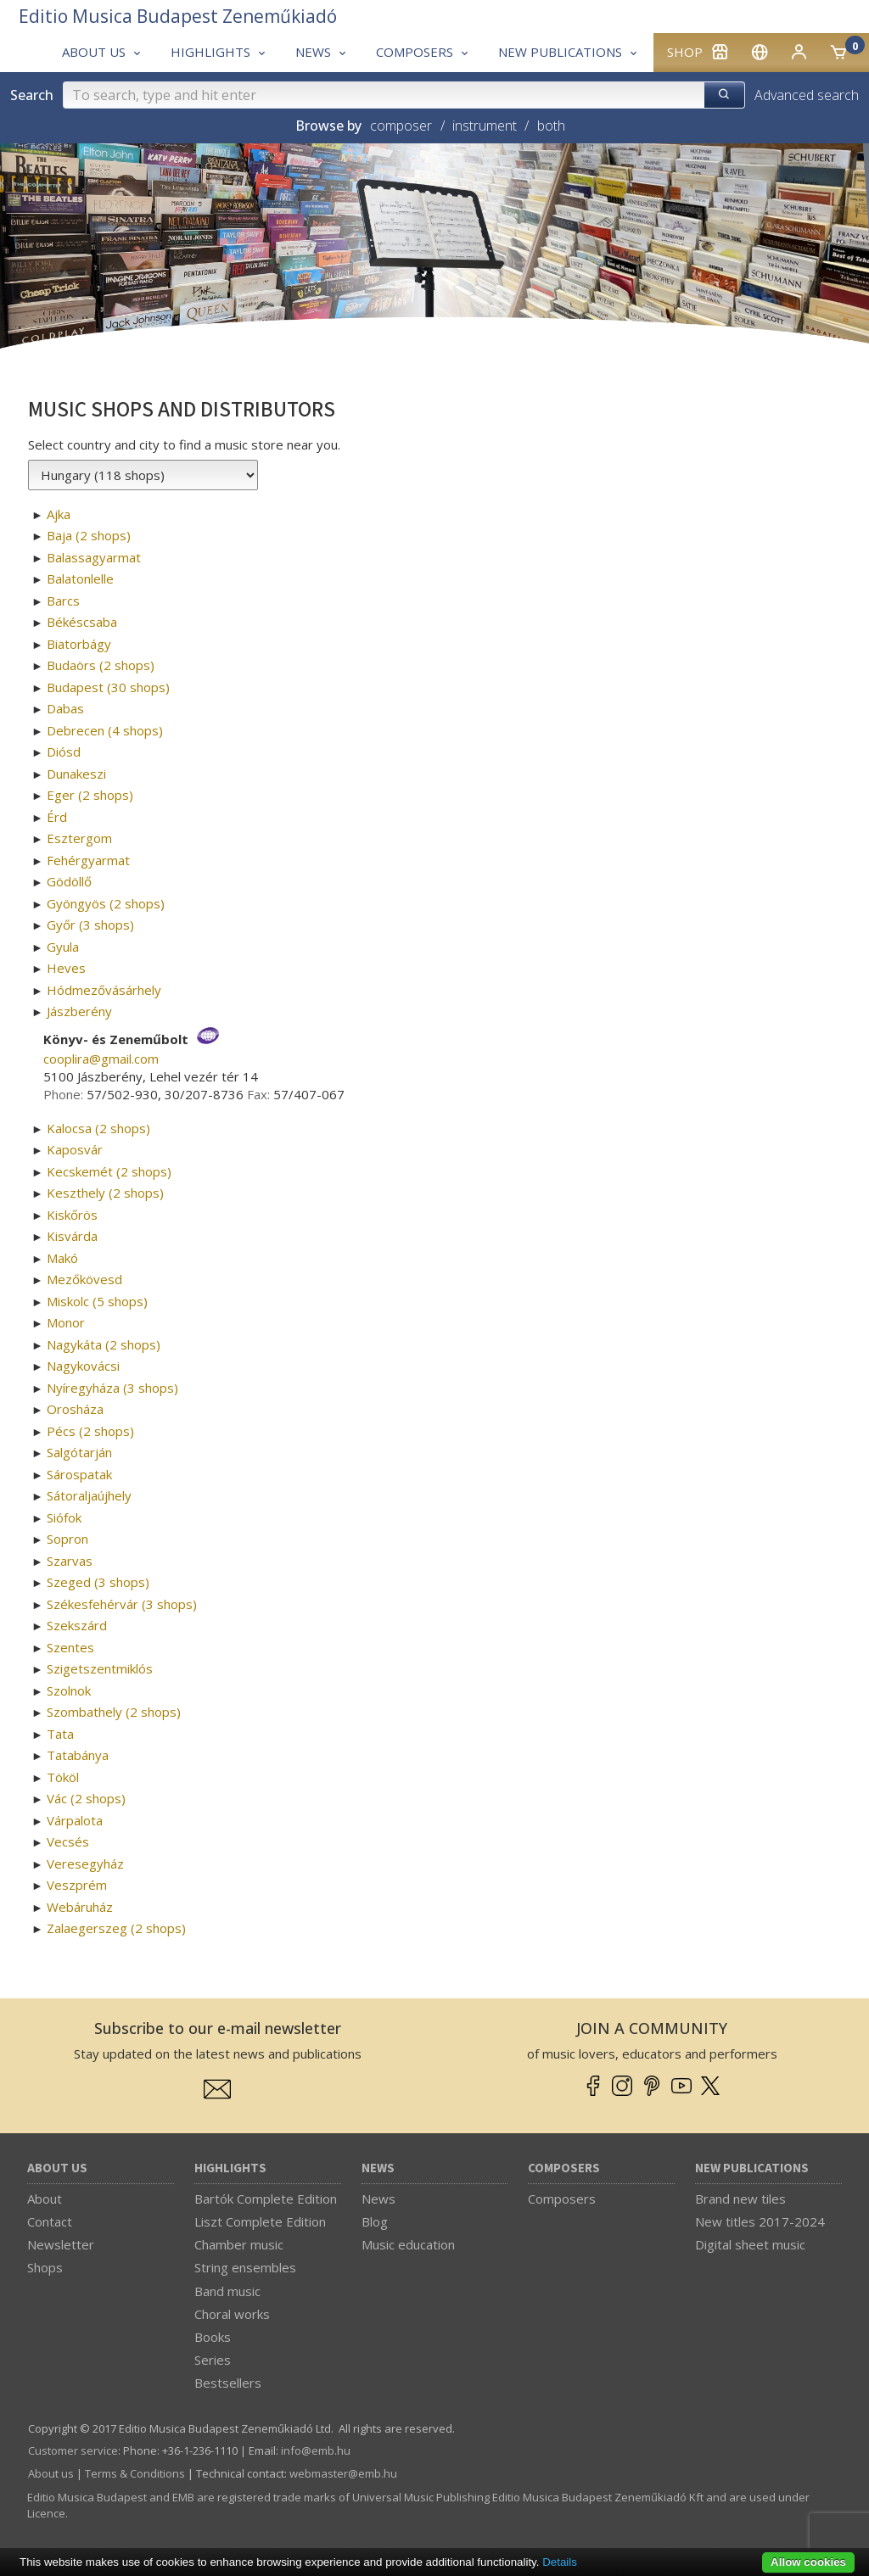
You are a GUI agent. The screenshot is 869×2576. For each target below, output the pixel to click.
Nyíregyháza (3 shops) (112, 1387)
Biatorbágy (79, 643)
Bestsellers (227, 2382)
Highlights (230, 2168)
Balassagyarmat (94, 557)
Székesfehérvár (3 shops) (122, 1603)
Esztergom (79, 838)
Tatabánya (78, 1754)
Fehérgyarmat (88, 860)
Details (559, 2562)
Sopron (67, 1538)
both (551, 125)
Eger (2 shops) (90, 794)
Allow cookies (808, 2562)
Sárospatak (79, 1474)
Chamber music (238, 2244)
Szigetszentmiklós (100, 1668)
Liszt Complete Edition (260, 2221)
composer (401, 125)
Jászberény (79, 1011)
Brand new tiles (740, 2198)
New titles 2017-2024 (760, 2221)
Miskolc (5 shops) (97, 1301)
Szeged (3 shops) (98, 1581)
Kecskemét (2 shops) (109, 1171)
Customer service (73, 2450)
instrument (484, 125)
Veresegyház (85, 1863)
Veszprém (77, 1884)
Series (212, 2359)
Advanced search (806, 95)
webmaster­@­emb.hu (343, 2473)
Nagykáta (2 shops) (103, 1344)
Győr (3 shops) (90, 924)
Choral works (232, 2313)
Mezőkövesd (84, 1279)
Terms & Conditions (135, 2473)
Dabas (65, 708)
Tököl (63, 1777)
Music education (408, 2244)
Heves (66, 967)
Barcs (63, 600)
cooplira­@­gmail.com (101, 1058)
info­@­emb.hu (315, 2450)
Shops (45, 2267)
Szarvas (70, 1560)
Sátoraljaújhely (89, 1495)
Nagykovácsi (83, 1365)
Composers (564, 2168)
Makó (62, 1257)
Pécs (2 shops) (90, 1430)
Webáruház (80, 1906)
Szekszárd (77, 1625)
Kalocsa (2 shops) (98, 1128)
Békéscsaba (82, 621)
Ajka (58, 514)
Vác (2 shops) (86, 1798)
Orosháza (75, 1408)
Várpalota (75, 1820)
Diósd (64, 751)
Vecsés (68, 1841)
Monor (66, 1322)
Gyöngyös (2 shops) (106, 903)
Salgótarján (79, 1452)
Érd (57, 816)
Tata (60, 1733)
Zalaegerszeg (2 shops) (116, 1927)
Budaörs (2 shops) (100, 665)
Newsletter (60, 2244)
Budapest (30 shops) (108, 687)
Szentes (70, 1647)
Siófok (64, 1517)
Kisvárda (72, 1235)
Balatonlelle (80, 578)
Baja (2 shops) (89, 535)
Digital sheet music (750, 2244)
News (378, 2168)
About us (57, 2168)
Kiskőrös (72, 1214)
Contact (49, 2221)
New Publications (752, 2168)
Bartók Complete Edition (265, 2198)
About (44, 2198)
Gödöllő (69, 881)
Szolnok (69, 1690)
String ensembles (245, 2267)
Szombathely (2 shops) (114, 1711)
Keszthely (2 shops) (105, 1192)
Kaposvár (75, 1149)
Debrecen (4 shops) (105, 730)
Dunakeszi (76, 773)
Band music (227, 2291)
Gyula (63, 946)
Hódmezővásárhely (104, 989)
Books (212, 2336)
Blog (375, 2221)
